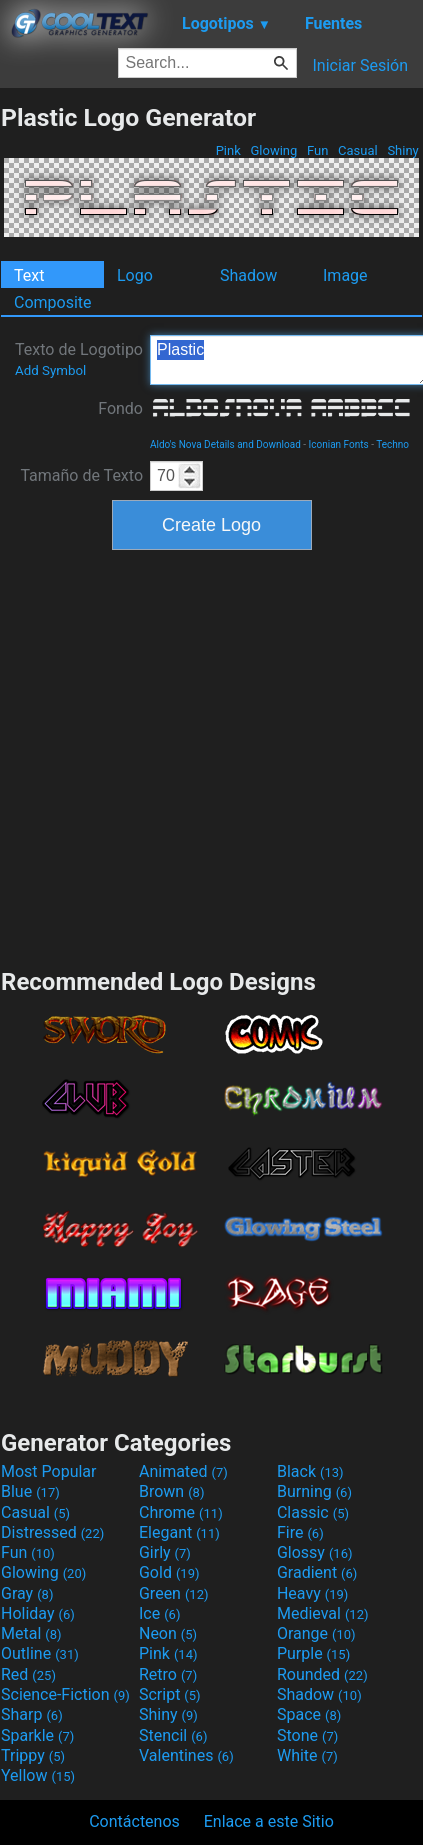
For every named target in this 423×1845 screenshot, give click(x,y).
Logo (135, 275)
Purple (313, 1653)
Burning (314, 1491)
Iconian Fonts (339, 444)
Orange (316, 1633)
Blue (30, 1491)
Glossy (315, 1552)
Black (310, 1471)
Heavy (312, 1593)
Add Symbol (50, 370)
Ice (159, 1613)
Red (28, 1674)
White (307, 1755)
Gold (169, 1572)
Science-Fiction (65, 1694)
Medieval (323, 1613)
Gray (27, 1593)
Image (345, 275)
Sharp (32, 1714)
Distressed (52, 1532)
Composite (53, 302)
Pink (228, 150)
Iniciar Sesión (360, 65)
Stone (307, 1735)
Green (174, 1593)
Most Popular (49, 1471)
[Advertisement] (187, 756)
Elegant (179, 1532)
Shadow (248, 275)
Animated (183, 1471)
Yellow (38, 1775)
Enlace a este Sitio (269, 1821)
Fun (318, 150)
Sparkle (37, 1735)
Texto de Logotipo (79, 359)
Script (170, 1694)
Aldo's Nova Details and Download (225, 444)
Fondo (120, 408)
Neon (168, 1633)
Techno (392, 444)
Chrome (181, 1512)
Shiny (403, 150)
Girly (165, 1552)
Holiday (38, 1613)
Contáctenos (134, 1821)
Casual (358, 150)
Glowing (273, 150)
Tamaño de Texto (81, 475)
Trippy (33, 1755)
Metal (31, 1633)
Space (309, 1714)
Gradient (317, 1572)
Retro (168, 1674)
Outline (40, 1653)
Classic (313, 1512)
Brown (171, 1491)
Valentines (186, 1755)
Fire (300, 1532)
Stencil (173, 1735)
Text (29, 275)
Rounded (322, 1674)
